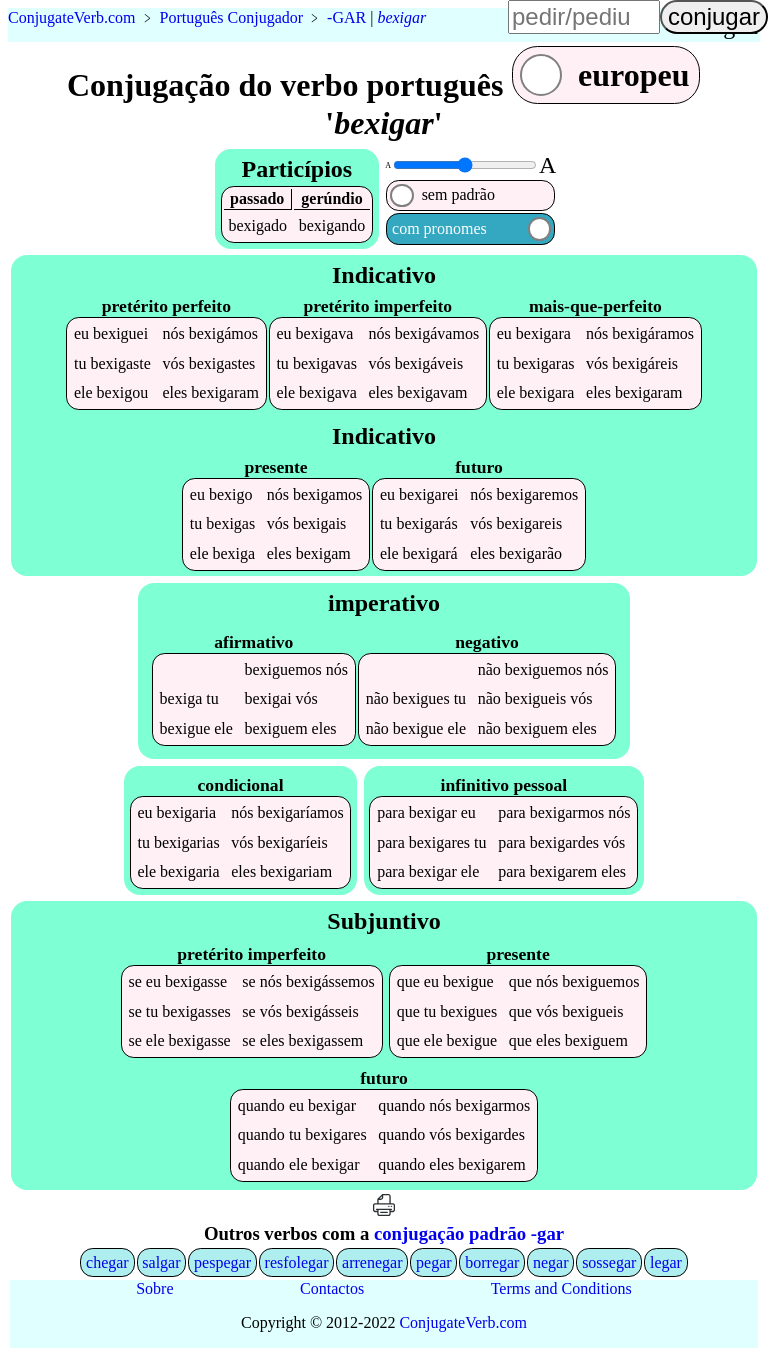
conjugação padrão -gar (469, 1235)
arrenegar (372, 1264)
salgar (161, 1264)
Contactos (332, 1290)
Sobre (154, 1290)
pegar (434, 1264)
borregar (492, 1264)
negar (551, 1264)
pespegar (222, 1264)
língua (728, 26)
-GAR (346, 17)
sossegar (609, 1264)
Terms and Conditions (561, 1290)
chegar (107, 1264)
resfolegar (297, 1264)
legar (666, 1264)
